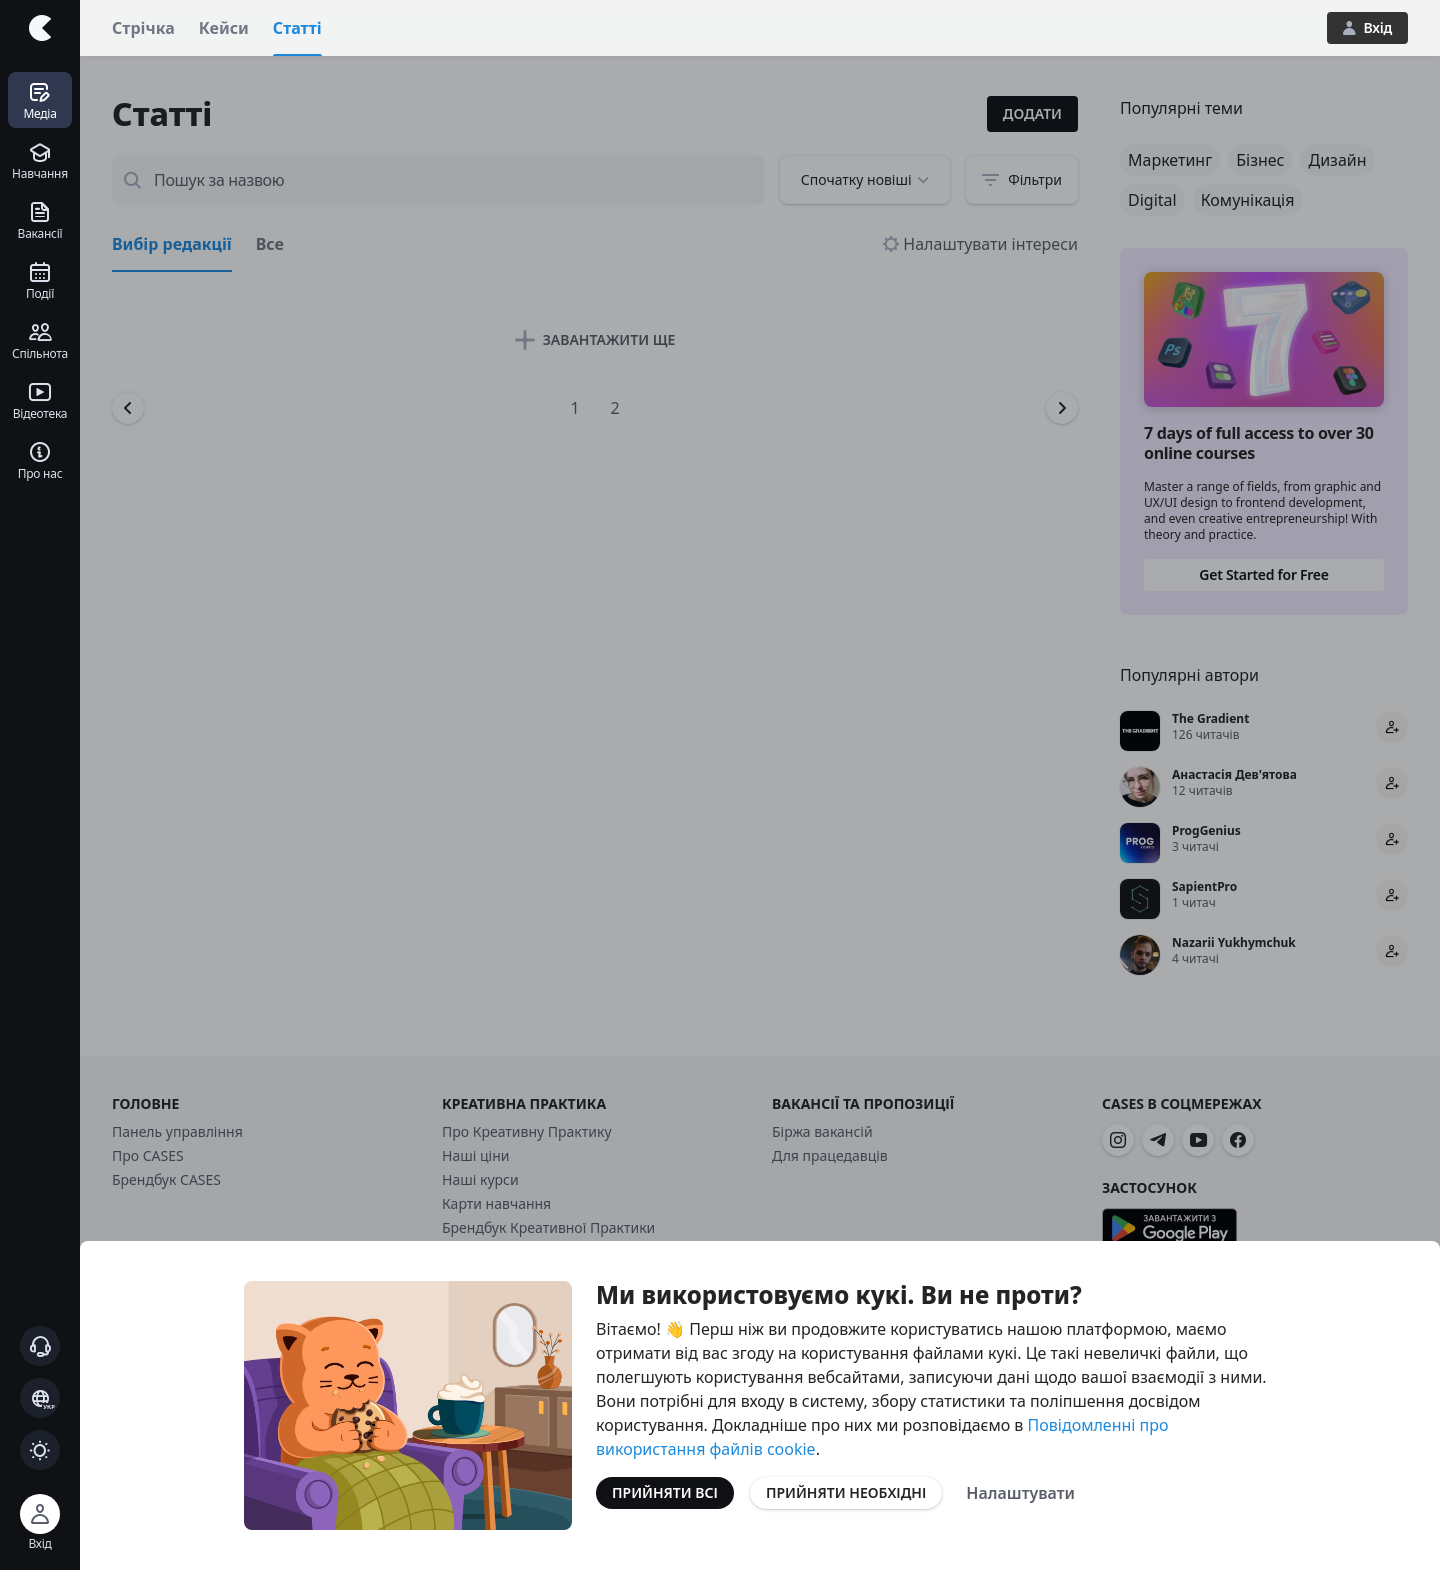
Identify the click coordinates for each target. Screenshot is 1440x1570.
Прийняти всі (665, 1492)
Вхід (1367, 27)
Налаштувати (1020, 1493)
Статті (297, 28)
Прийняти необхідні (846, 1492)
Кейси (224, 28)
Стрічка (143, 28)
